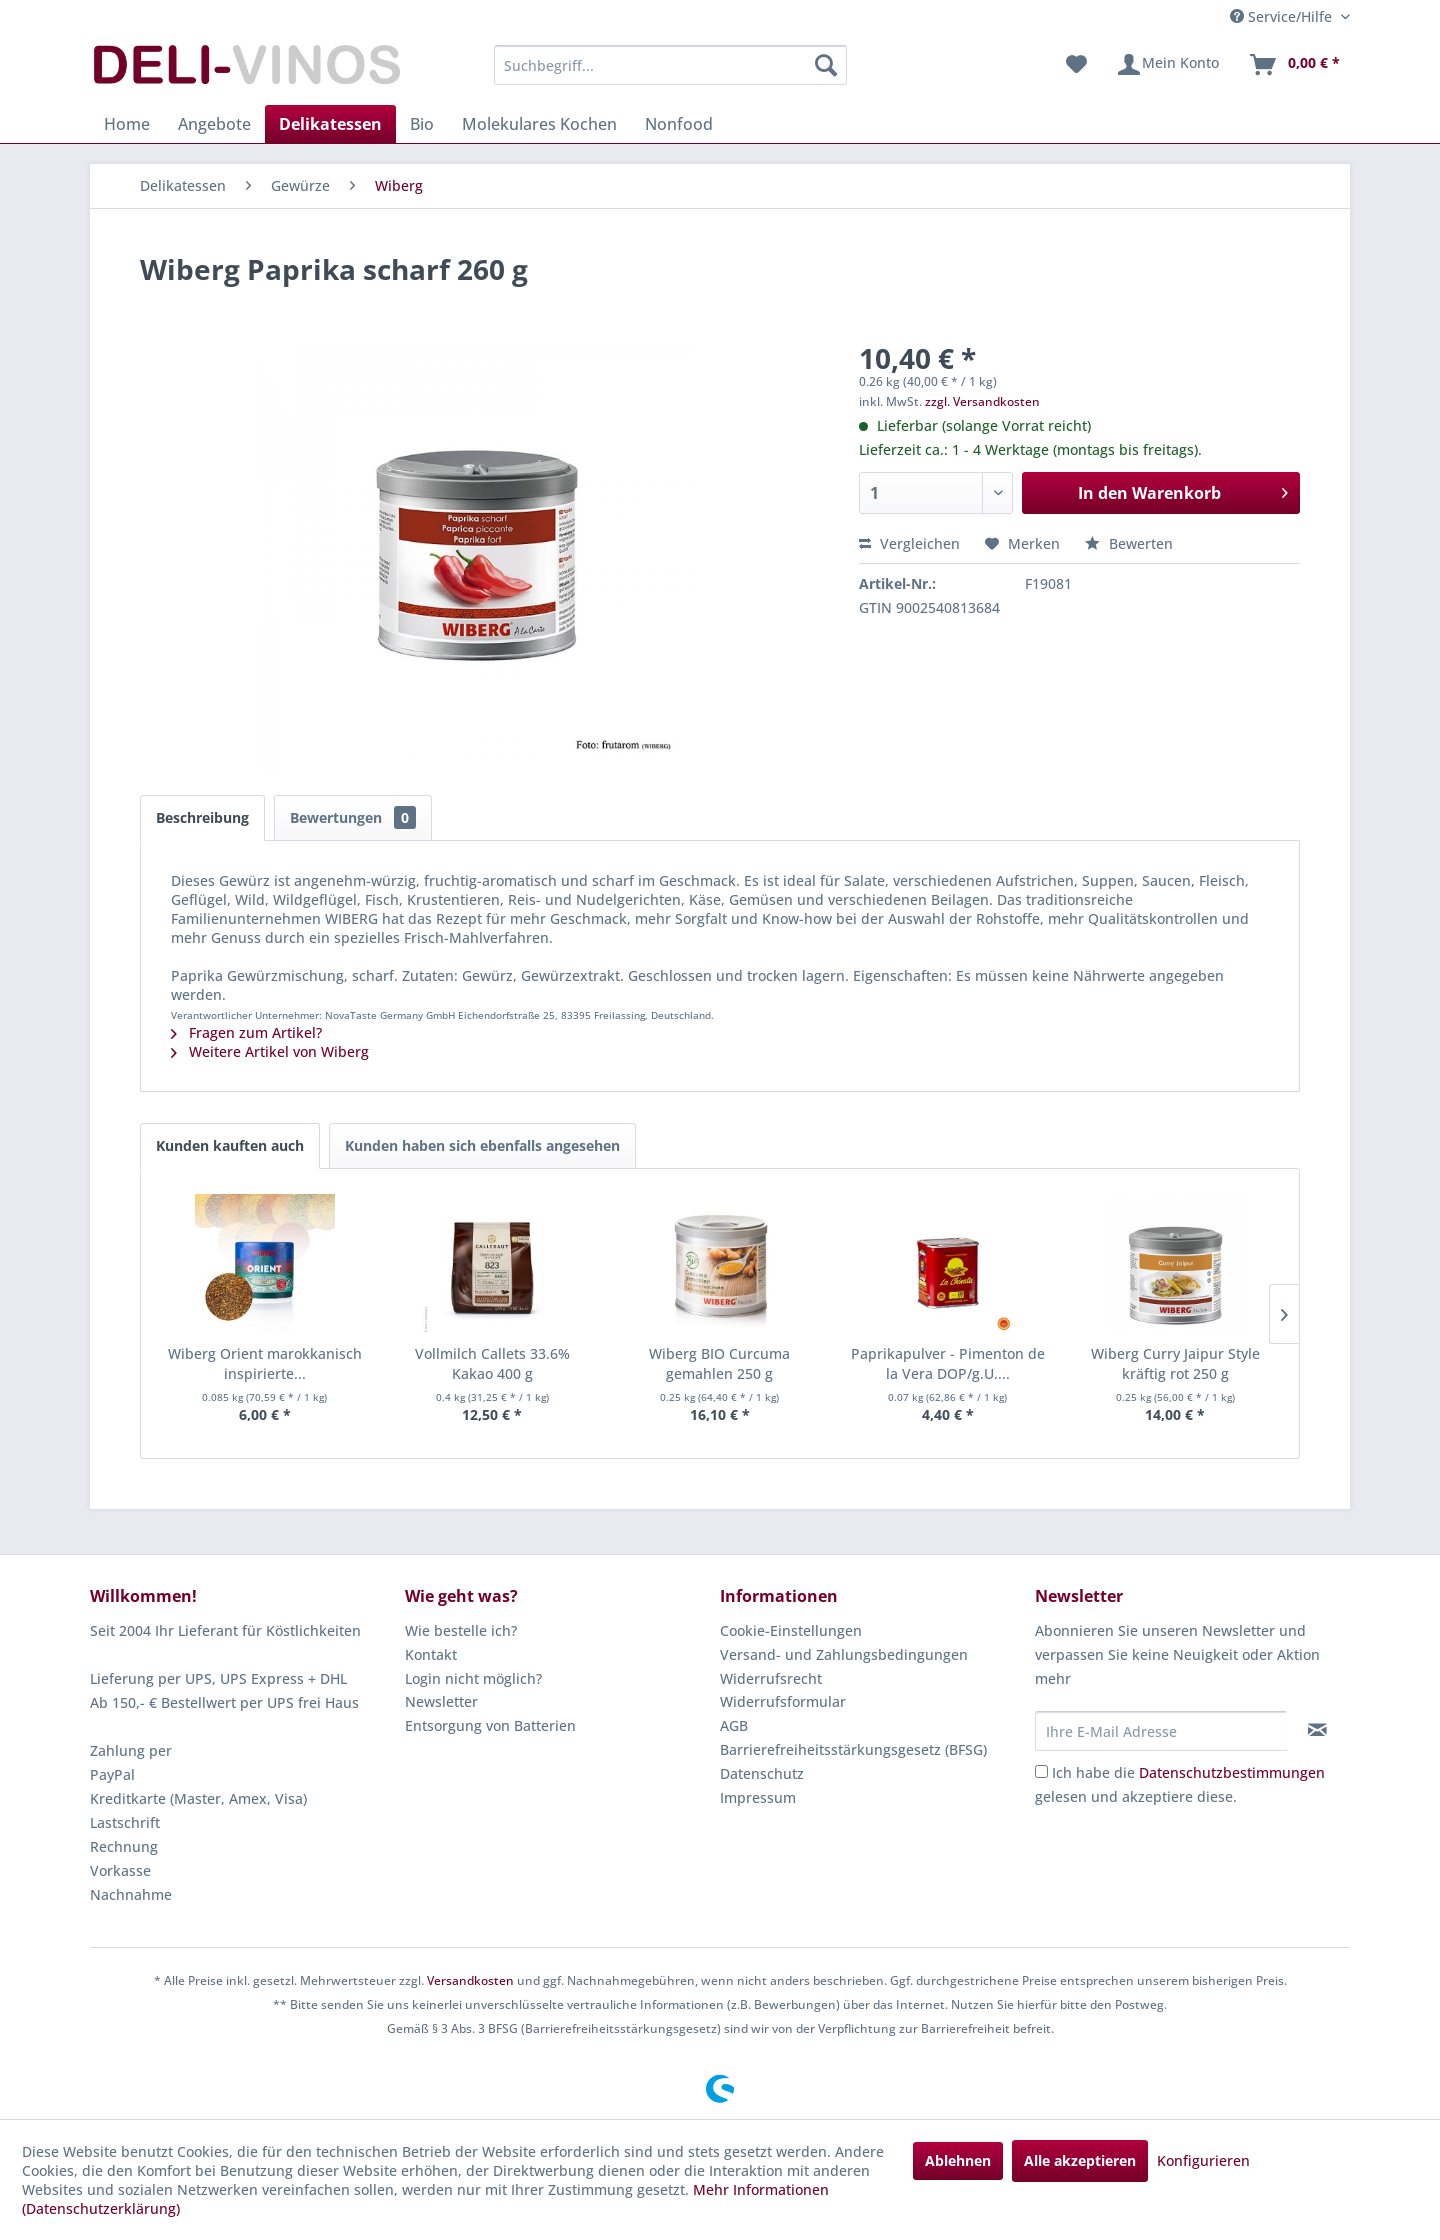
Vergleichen (909, 543)
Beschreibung (202, 817)
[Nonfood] (679, 124)
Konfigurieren (1203, 2160)
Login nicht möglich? (473, 1678)
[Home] (127, 124)
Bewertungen (353, 817)
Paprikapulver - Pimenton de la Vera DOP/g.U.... (948, 1363)
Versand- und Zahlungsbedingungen (844, 1654)
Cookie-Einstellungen (791, 1630)
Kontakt (431, 1654)
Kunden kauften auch (230, 1145)
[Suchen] (826, 65)
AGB (734, 1725)
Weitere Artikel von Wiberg (270, 1051)
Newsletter (441, 1701)
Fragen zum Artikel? (246, 1032)
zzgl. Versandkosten (982, 401)
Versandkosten (470, 1980)
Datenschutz (762, 1773)
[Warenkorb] (1294, 65)
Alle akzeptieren (1080, 2160)
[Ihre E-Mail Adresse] (1161, 1731)
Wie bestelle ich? (461, 1630)
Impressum (758, 1797)
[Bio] (422, 124)
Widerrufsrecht (771, 1678)
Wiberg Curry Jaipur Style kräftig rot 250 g (1175, 1363)
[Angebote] (214, 124)
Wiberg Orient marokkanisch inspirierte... (265, 1363)
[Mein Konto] (1167, 65)
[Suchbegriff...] (670, 65)
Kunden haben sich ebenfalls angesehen (482, 1145)
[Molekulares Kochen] (539, 124)
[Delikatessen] (330, 124)
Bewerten (1129, 543)
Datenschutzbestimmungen (1232, 1772)
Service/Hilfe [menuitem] (1283, 16)
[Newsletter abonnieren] (1317, 1730)
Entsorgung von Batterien (490, 1725)
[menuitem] (670, 65)
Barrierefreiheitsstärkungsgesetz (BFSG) (853, 1749)
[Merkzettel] (1076, 65)
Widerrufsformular (783, 1701)
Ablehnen (958, 2160)
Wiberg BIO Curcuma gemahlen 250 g (719, 1363)
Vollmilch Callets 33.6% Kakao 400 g (492, 1363)
